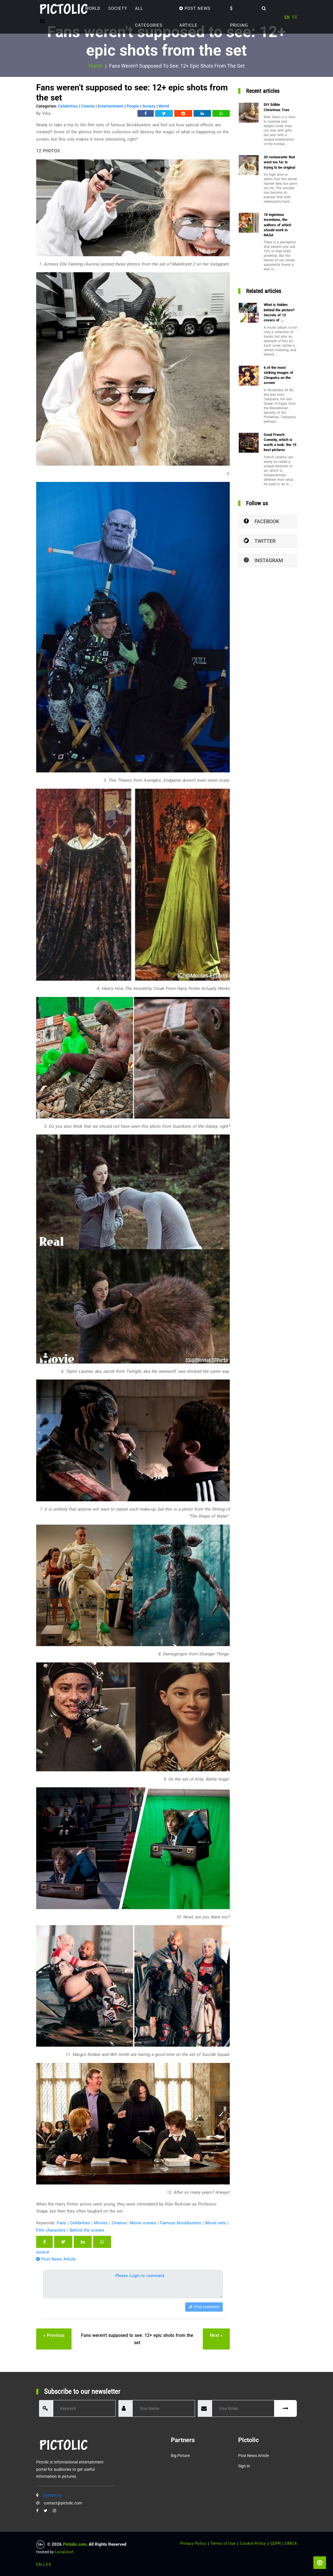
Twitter (259, 541)
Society (117, 8)
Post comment (204, 2307)
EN (287, 17)
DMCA (291, 2543)
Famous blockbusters (180, 2222)
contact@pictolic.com (63, 2503)
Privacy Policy (193, 2543)
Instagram (263, 560)
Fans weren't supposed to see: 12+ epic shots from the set (137, 2339)
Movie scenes (143, 2222)
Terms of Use (223, 2543)
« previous (54, 2335)
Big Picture (180, 2455)
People (133, 106)
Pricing (239, 17)
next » (216, 2335)
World (92, 8)
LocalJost (64, 2551)
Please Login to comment (139, 2275)
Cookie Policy (253, 2543)
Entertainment (110, 106)
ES (294, 17)
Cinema (88, 106)
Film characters (51, 2230)
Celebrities (68, 106)
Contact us (52, 2495)
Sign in (244, 2466)
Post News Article (194, 17)
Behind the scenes (87, 2230)
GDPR (275, 2543)
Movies (101, 2222)
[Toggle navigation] (42, 21)
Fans (61, 2222)
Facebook (261, 521)
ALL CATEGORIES (148, 17)
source (42, 2252)
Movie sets (215, 2222)
